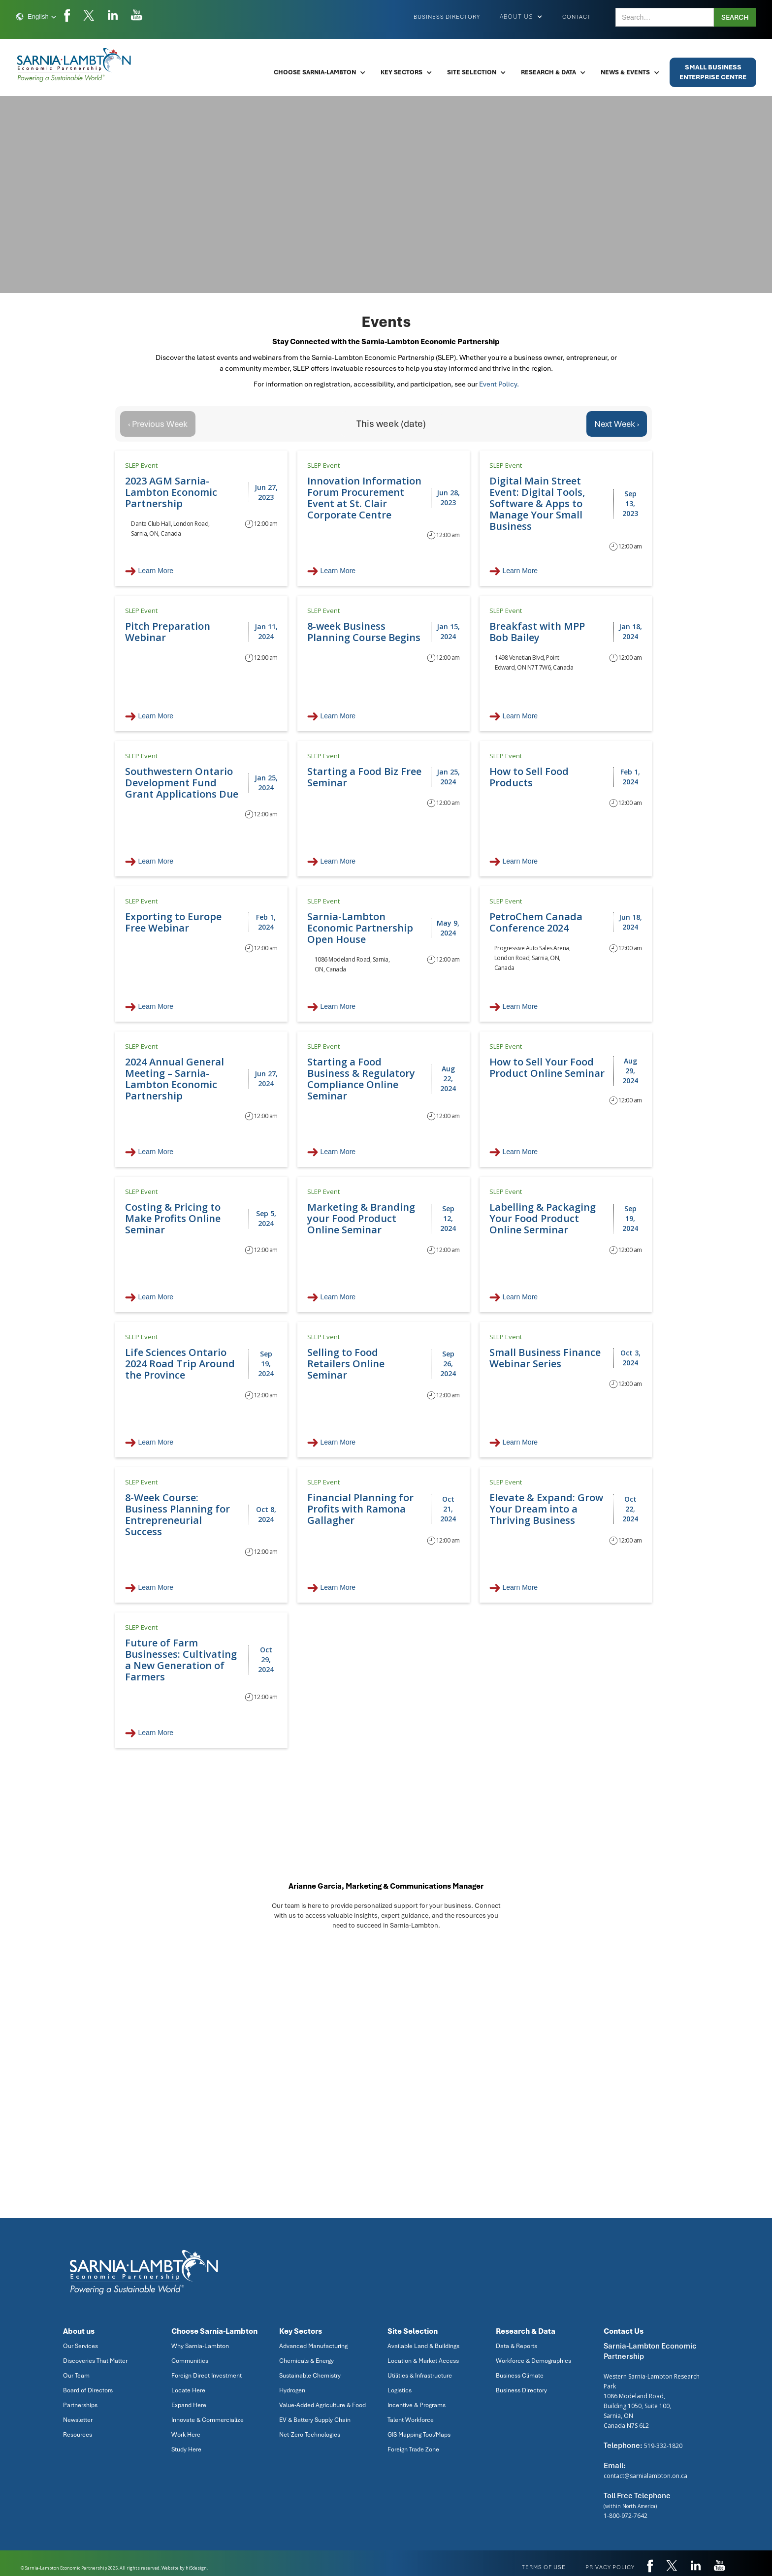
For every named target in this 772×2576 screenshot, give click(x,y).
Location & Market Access (423, 2361)
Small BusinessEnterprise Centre (712, 72)
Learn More (155, 571)
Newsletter (78, 2420)
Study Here (186, 2449)
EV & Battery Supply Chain (315, 2420)
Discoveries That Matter (95, 2361)
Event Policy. (499, 384)
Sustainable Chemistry (310, 2376)
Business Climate (520, 2376)
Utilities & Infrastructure (419, 2376)
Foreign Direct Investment (206, 2376)
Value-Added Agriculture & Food (322, 2405)
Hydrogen (292, 2390)
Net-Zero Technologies (309, 2435)
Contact (576, 16)
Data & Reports (516, 2346)
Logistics (399, 2390)
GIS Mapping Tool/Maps (418, 2435)
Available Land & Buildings (423, 2346)
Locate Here (188, 2390)
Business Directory (447, 16)
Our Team (76, 2376)
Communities (189, 2361)
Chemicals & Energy (306, 2361)
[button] (36, 17)
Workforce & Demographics (533, 2361)
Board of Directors (88, 2390)
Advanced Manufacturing (313, 2346)
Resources (77, 2435)
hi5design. (197, 2568)
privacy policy (610, 2567)
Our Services (80, 2346)
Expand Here (188, 2405)
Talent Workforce (410, 2420)
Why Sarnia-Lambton (200, 2346)
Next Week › (616, 424)
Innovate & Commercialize (207, 2420)
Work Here (185, 2435)
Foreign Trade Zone (413, 2449)
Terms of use (544, 2567)
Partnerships (80, 2405)
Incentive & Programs (416, 2405)
